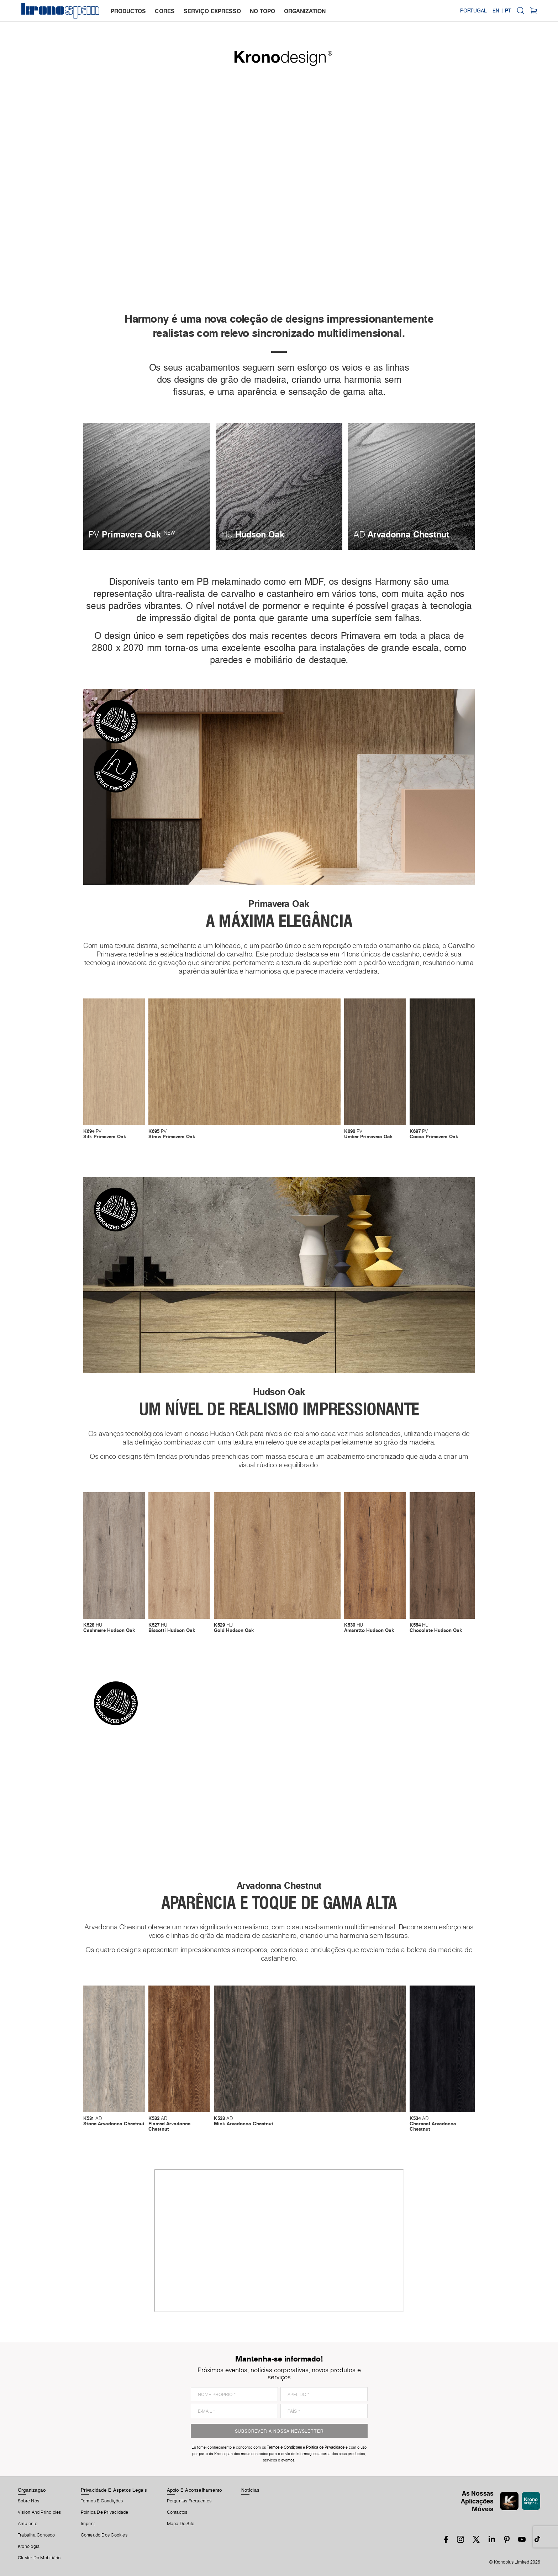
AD (113, 2121)
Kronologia (29, 2546)
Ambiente (27, 2524)
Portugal (473, 11)
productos (128, 11)
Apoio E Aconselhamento (194, 2489)
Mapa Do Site (181, 2524)
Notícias (250, 2489)
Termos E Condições (102, 2501)
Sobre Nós (28, 2501)
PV (104, 1134)
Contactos (177, 2512)
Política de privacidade (104, 2512)
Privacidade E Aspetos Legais (114, 2489)
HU (109, 1628)
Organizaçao (32, 2489)
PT (508, 11)
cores (165, 11)
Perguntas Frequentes (189, 2501)
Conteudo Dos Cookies (104, 2535)
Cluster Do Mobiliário (39, 2558)
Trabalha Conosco (36, 2535)
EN (496, 11)
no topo (262, 11)
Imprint (88, 2524)
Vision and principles (39, 2512)
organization (305, 11)
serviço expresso (212, 11)
